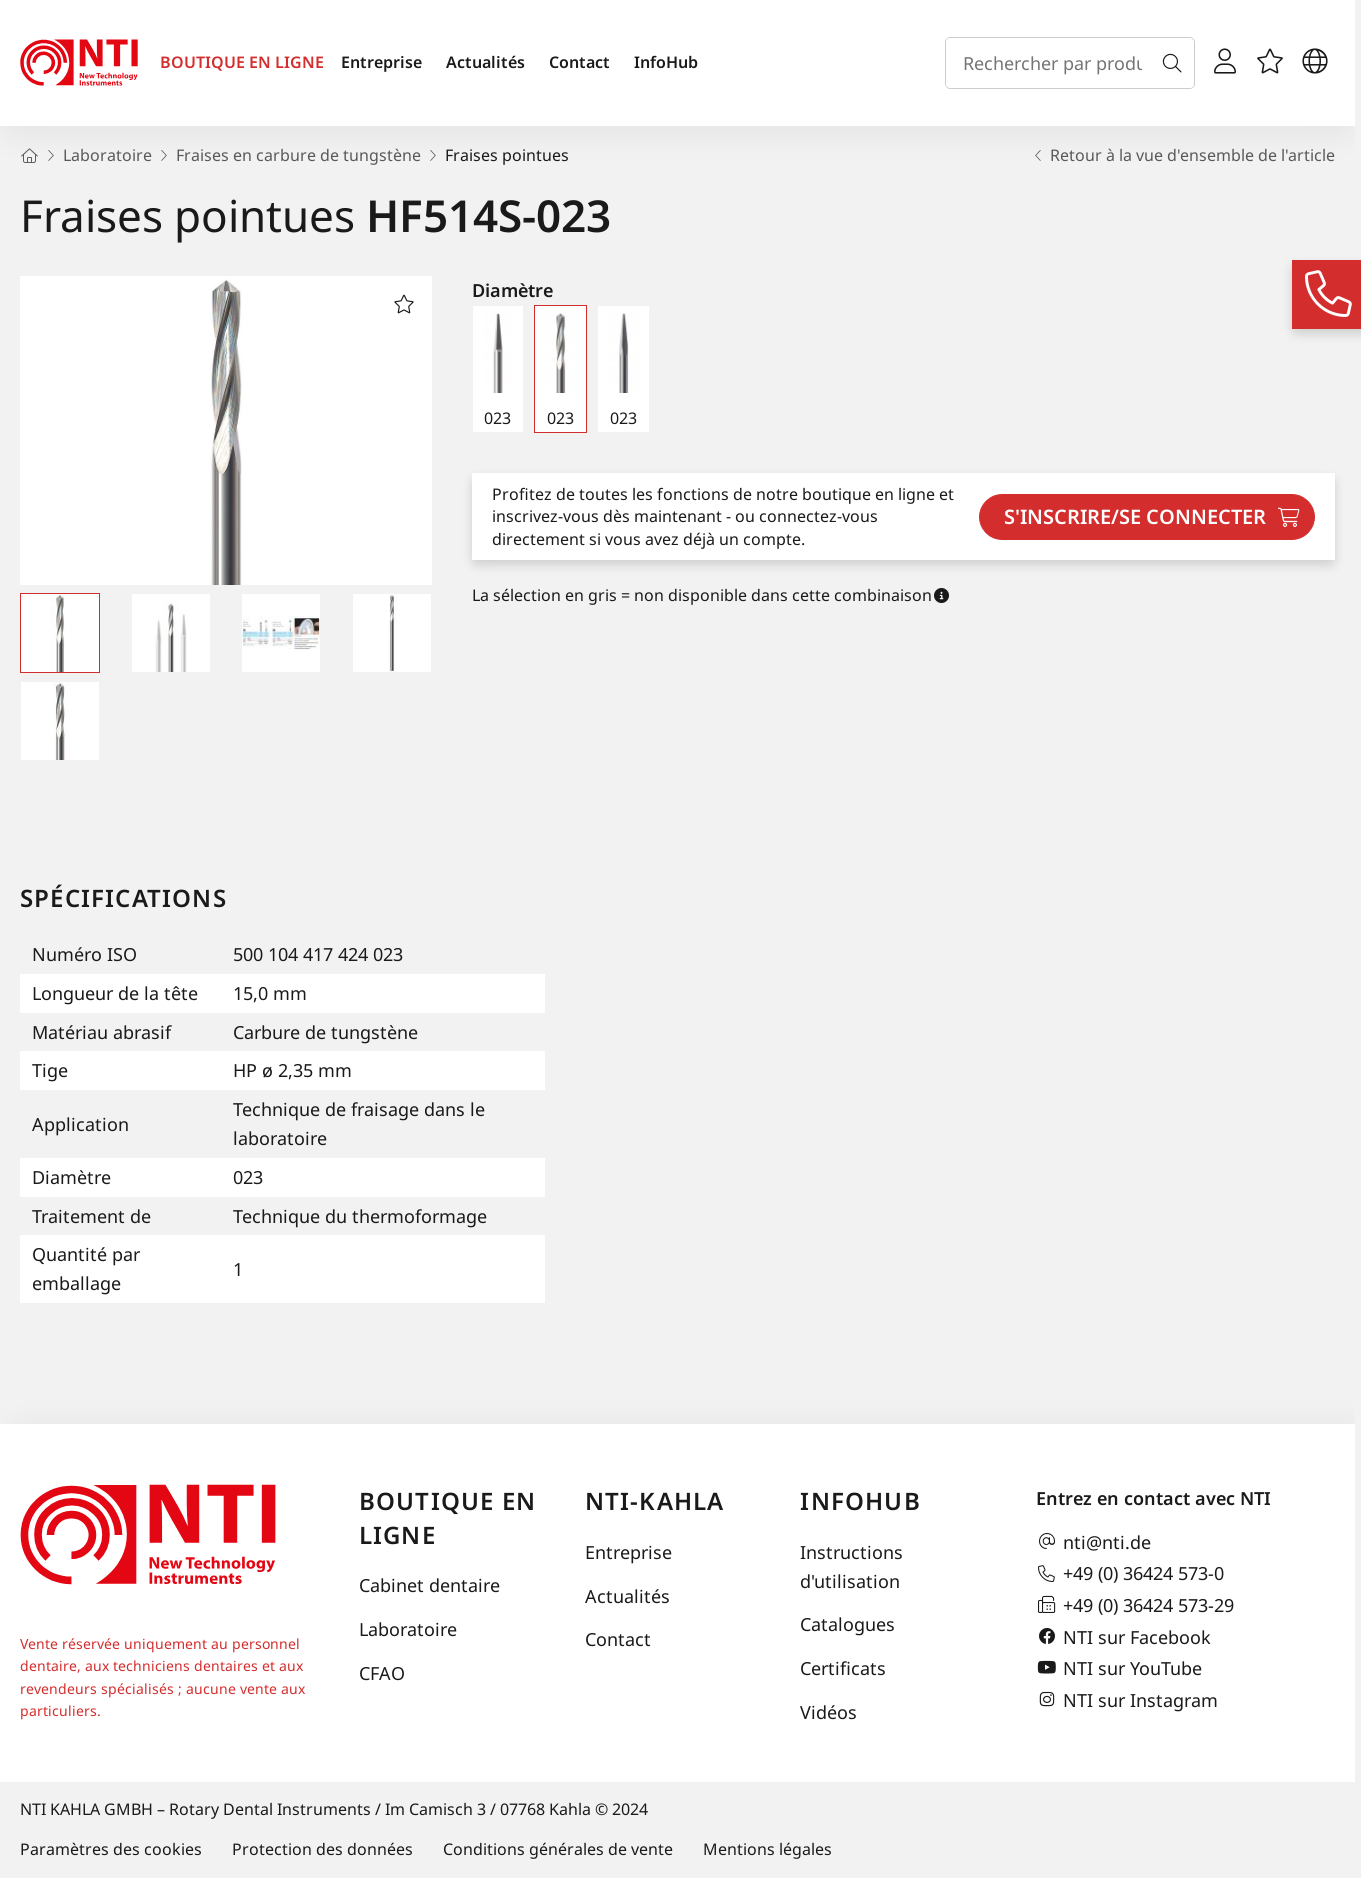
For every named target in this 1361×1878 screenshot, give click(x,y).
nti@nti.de (1093, 1542)
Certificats (843, 1668)
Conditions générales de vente (558, 1849)
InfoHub (666, 62)
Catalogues (847, 1624)
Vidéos (828, 1712)
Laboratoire (408, 1629)
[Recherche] (1176, 63)
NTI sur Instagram (1127, 1700)
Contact (579, 62)
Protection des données (322, 1849)
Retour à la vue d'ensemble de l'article (1182, 155)
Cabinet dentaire (429, 1585)
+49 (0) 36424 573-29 (1135, 1605)
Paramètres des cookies (111, 1849)
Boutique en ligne (447, 1517)
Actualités (485, 62)
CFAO (382, 1673)
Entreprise (381, 62)
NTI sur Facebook (1123, 1637)
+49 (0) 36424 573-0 (1130, 1574)
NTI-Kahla (655, 1500)
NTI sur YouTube (1119, 1668)
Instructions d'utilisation (851, 1566)
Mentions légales (767, 1849)
